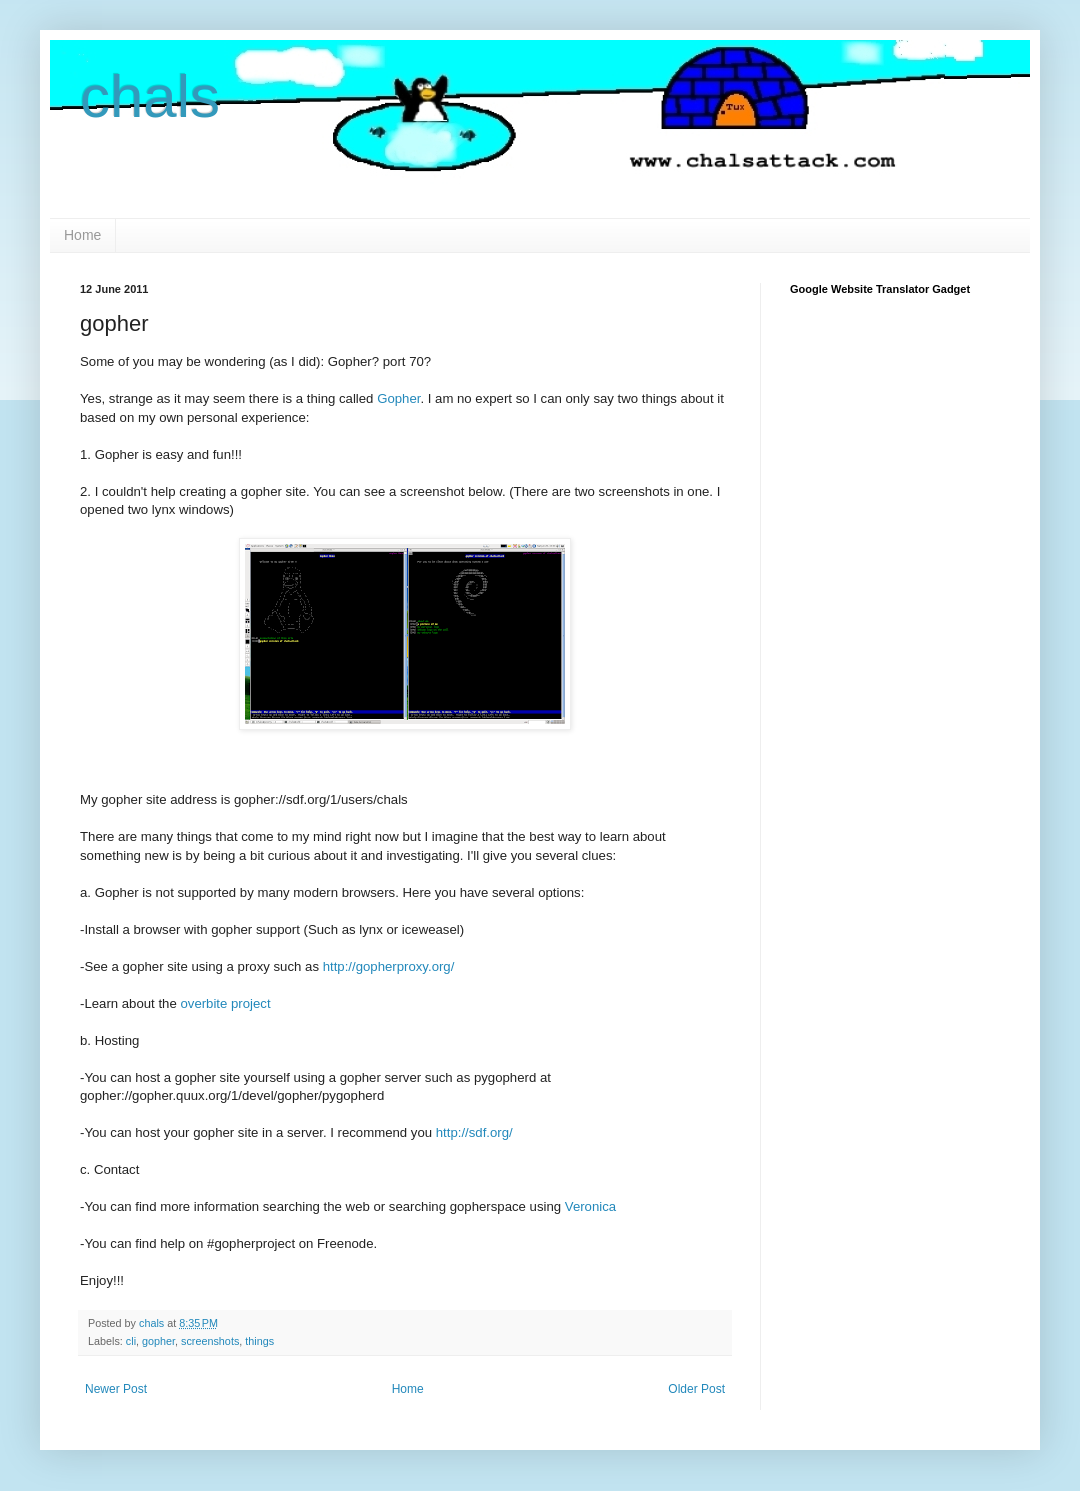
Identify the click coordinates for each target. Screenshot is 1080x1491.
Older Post (696, 1389)
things (259, 1341)
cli (131, 1341)
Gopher (398, 398)
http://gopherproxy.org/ (389, 966)
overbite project (225, 1003)
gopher (158, 1341)
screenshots (210, 1341)
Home (82, 235)
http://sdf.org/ (474, 1132)
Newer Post (116, 1389)
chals (150, 96)
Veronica (590, 1206)
